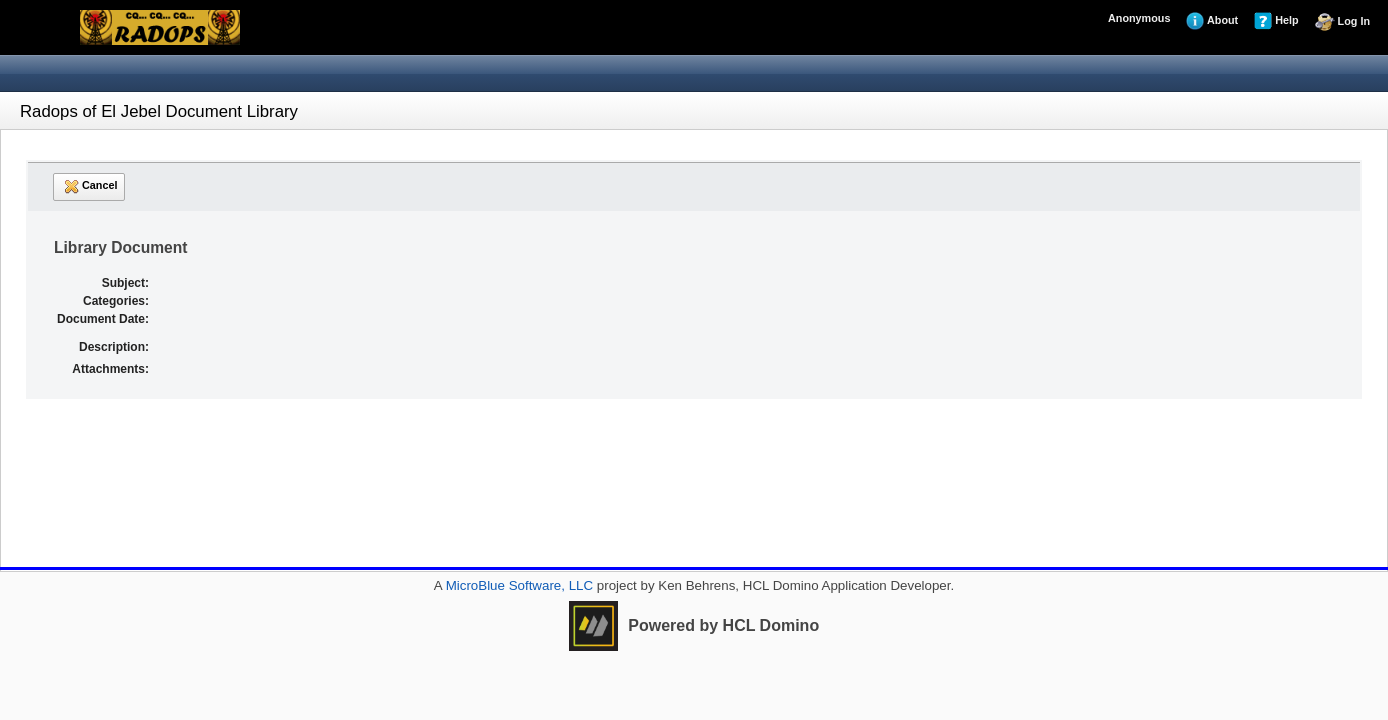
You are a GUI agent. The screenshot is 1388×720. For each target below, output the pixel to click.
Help (1276, 21)
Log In (1342, 22)
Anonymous (1139, 18)
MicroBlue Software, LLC (517, 585)
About (1212, 21)
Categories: (116, 301)
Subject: (125, 283)
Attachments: (110, 369)
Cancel (89, 186)
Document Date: (103, 319)
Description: (114, 347)
